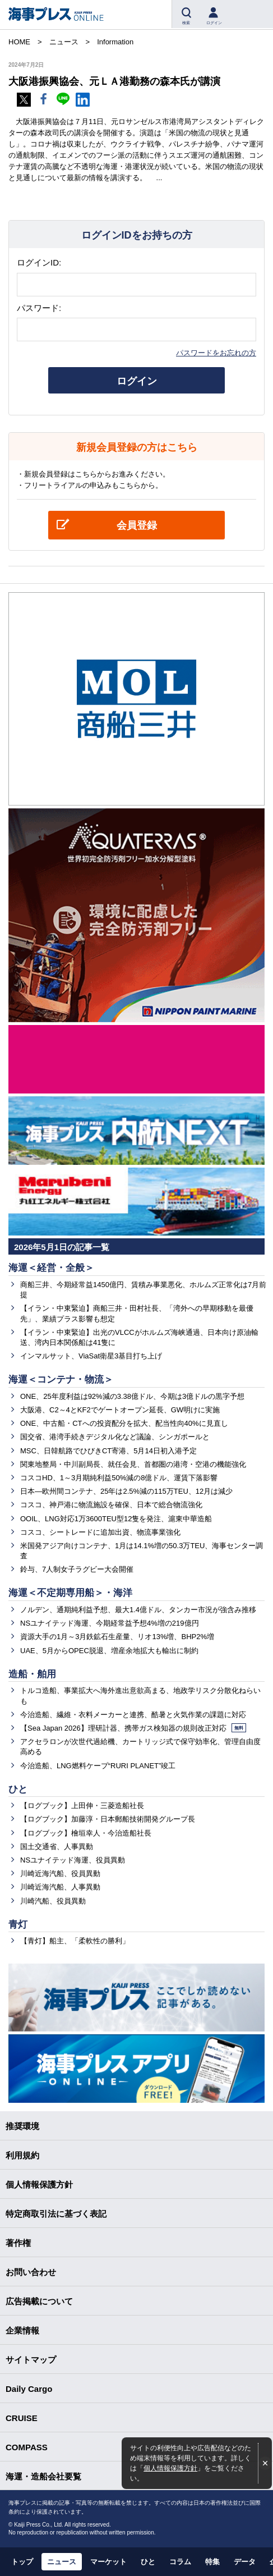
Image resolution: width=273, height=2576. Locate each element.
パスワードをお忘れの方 (216, 353)
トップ (22, 2561)
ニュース (61, 2561)
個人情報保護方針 (170, 2468)
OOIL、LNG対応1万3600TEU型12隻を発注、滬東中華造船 (116, 1519)
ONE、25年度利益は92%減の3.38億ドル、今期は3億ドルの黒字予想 (132, 1396)
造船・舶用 (32, 1674)
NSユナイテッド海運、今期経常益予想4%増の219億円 (109, 1623)
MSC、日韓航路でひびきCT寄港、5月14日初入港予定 (108, 1451)
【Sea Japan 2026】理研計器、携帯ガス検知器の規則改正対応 (133, 1728)
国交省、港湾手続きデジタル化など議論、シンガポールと (115, 1437)
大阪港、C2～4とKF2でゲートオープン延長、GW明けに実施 (120, 1410)
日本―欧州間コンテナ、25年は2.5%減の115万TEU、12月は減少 (126, 1491)
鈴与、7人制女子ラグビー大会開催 (76, 1569)
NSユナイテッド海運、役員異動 (72, 1860)
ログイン (137, 381)
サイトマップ (31, 2359)
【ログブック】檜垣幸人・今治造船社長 (85, 1833)
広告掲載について (39, 2301)
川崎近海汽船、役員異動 (60, 1873)
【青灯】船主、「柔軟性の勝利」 (74, 1941)
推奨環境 (22, 2126)
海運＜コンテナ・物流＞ (60, 1379)
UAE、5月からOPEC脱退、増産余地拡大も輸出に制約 (109, 1650)
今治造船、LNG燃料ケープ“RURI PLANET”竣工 (97, 1765)
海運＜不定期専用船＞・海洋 (70, 1592)
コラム (180, 2561)
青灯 (17, 1924)
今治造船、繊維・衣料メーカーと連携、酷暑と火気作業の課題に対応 (133, 1714)
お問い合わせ (31, 2272)
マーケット (108, 2561)
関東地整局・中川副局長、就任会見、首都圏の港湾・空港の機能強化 (133, 1464)
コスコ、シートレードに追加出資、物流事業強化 (100, 1532)
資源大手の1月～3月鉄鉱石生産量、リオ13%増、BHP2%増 (117, 1636)
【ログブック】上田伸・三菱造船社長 (82, 1805)
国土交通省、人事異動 (56, 1846)
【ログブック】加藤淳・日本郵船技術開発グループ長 (107, 1819)
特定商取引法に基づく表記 (56, 2213)
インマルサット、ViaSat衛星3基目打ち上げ (91, 1356)
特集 (212, 2561)
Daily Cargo (29, 2389)
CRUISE (22, 2418)
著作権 (18, 2243)
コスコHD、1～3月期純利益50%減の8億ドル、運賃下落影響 (119, 1478)
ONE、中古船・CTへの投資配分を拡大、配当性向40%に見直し (124, 1423)
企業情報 (22, 2330)
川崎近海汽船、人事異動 (60, 1887)
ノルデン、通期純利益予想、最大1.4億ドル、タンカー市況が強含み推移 (138, 1609)
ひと (17, 1789)
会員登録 (137, 525)
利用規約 (22, 2155)
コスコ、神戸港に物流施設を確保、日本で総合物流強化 (111, 1504)
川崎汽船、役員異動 (53, 1901)
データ (245, 2561)
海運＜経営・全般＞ (51, 1267)
